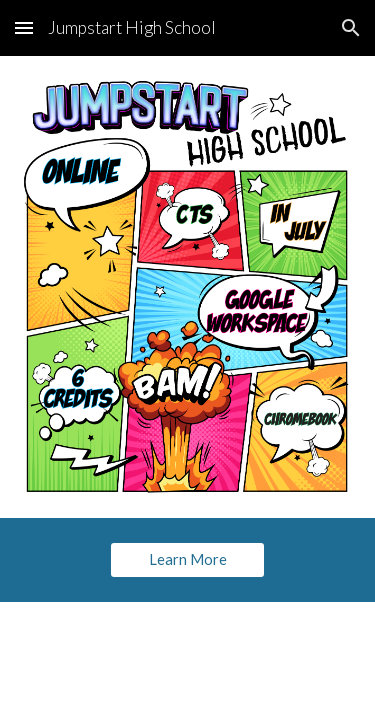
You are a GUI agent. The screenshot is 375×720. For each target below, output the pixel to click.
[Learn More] (187, 559)
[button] (24, 27)
